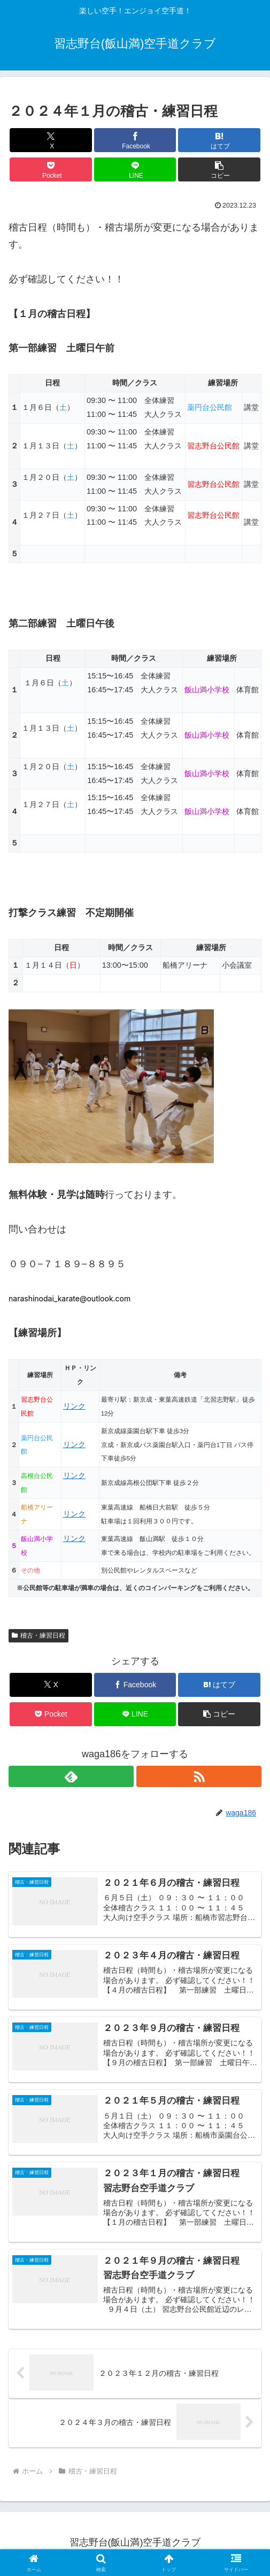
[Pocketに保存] (51, 169)
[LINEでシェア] (135, 169)
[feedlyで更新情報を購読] (71, 1776)
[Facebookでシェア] (135, 140)
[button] (219, 169)
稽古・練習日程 (38, 1635)
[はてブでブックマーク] (219, 140)
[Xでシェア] (51, 140)
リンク (74, 1406)
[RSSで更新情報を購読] (198, 1776)
